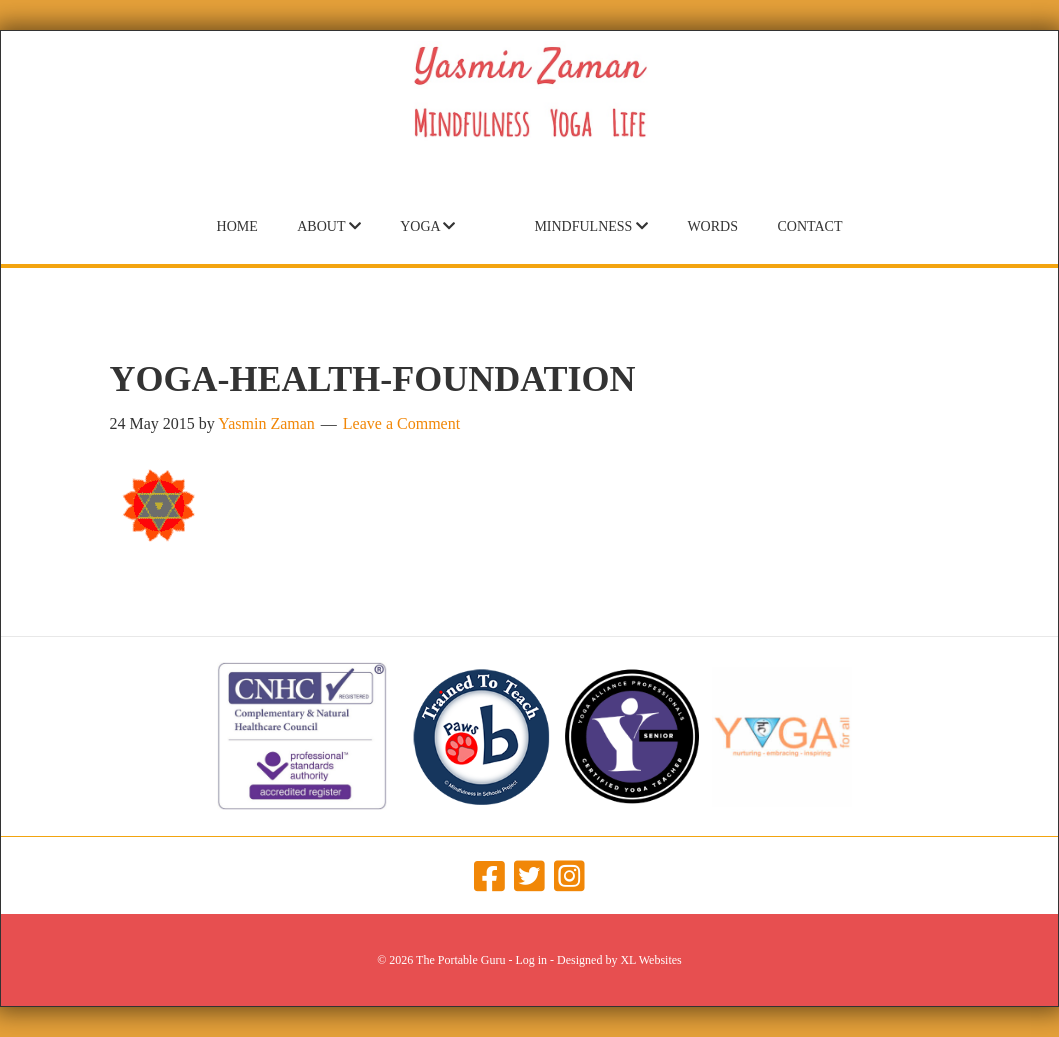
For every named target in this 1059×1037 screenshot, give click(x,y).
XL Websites (650, 960)
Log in (531, 960)
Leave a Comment (401, 423)
